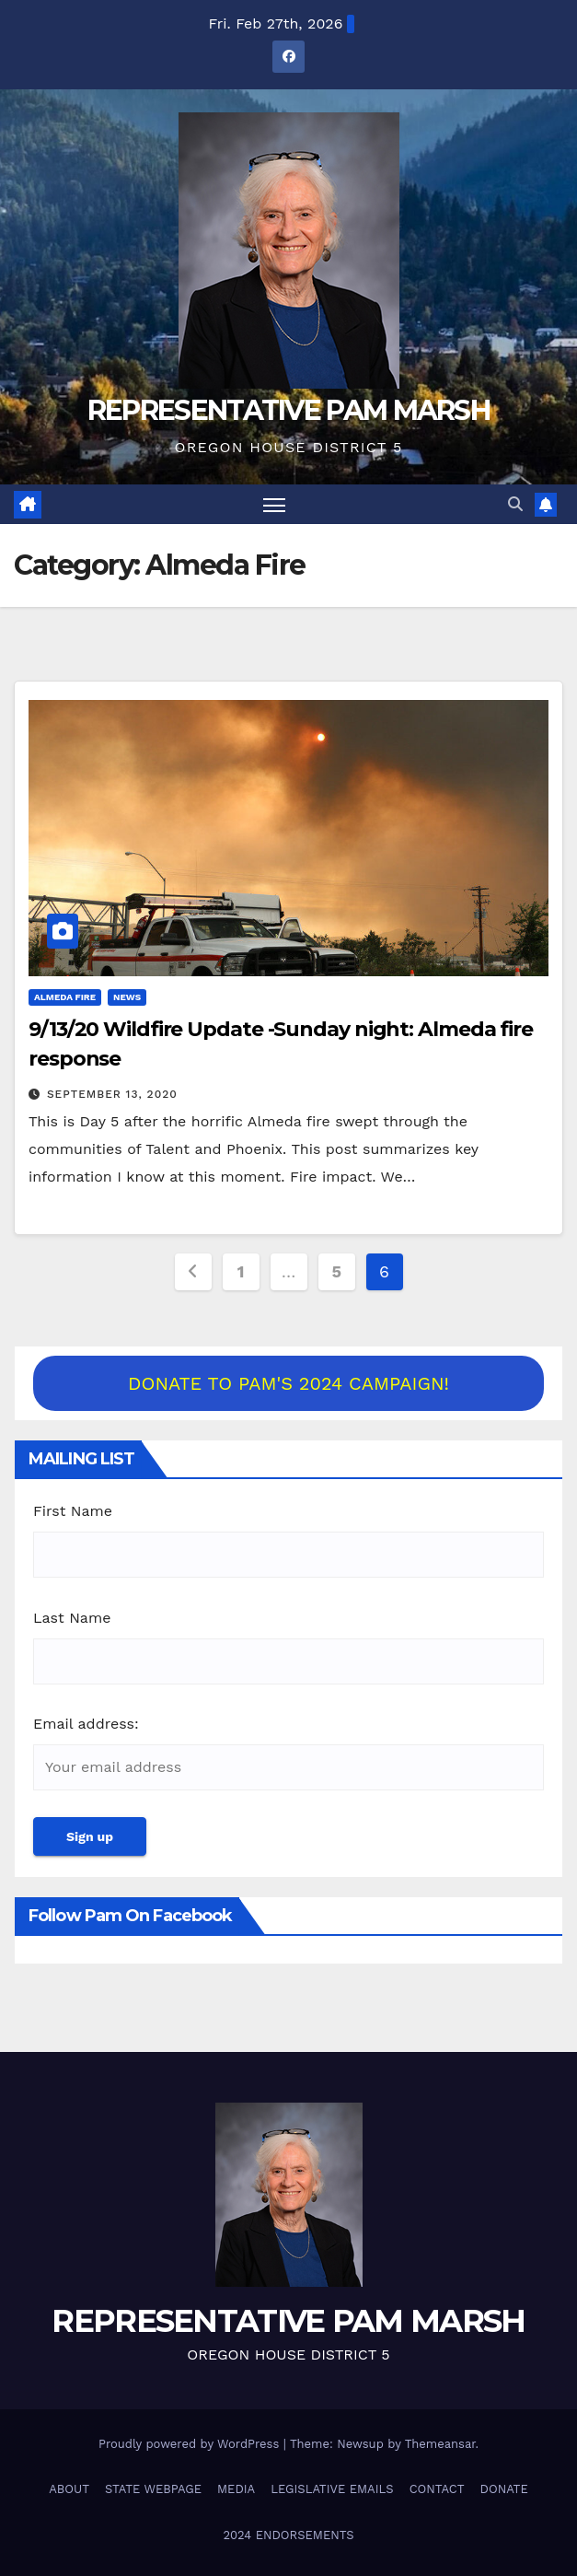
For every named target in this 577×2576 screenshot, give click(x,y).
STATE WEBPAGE (153, 2489)
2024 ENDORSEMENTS (288, 2535)
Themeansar (440, 2444)
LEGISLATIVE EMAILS (332, 2489)
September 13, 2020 (112, 1094)
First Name (72, 1511)
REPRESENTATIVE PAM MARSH (288, 410)
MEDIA (236, 2489)
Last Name (71, 1617)
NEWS (127, 997)
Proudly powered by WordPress (190, 2444)
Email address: (86, 1723)
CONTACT (437, 2489)
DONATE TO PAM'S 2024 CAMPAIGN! (288, 1383)
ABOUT (69, 2489)
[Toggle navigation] (274, 504)
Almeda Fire (65, 997)
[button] (515, 504)
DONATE (504, 2489)
